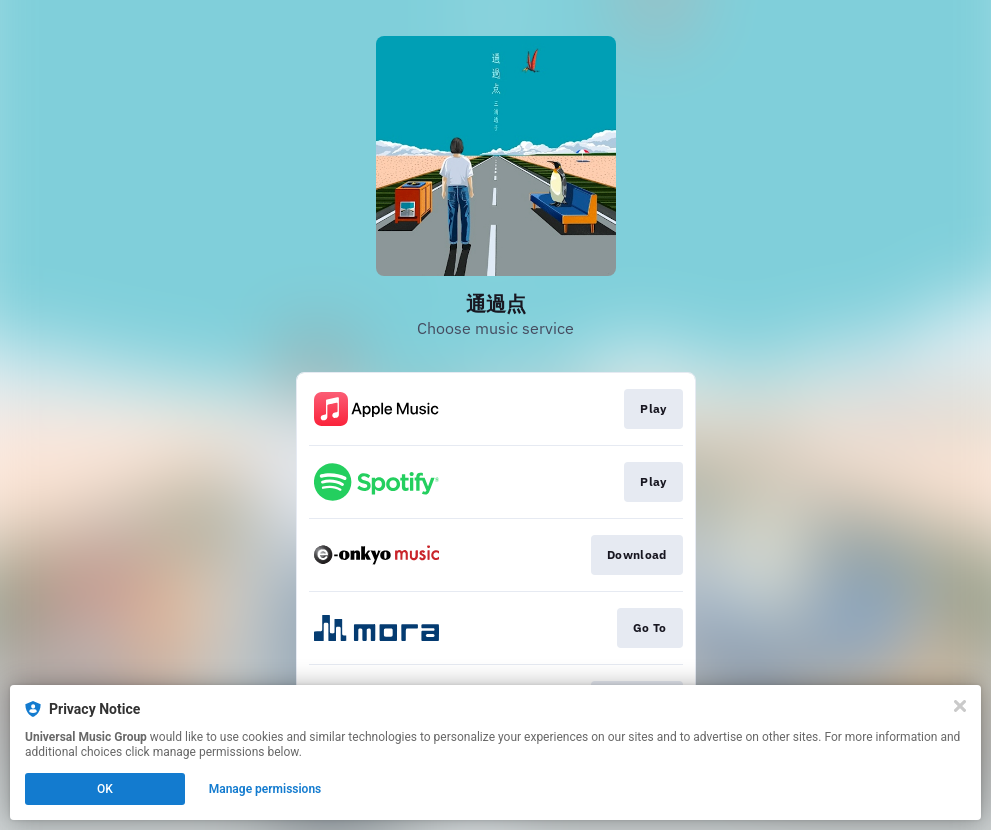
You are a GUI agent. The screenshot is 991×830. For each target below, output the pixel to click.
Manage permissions (265, 789)
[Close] (960, 706)
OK (105, 789)
